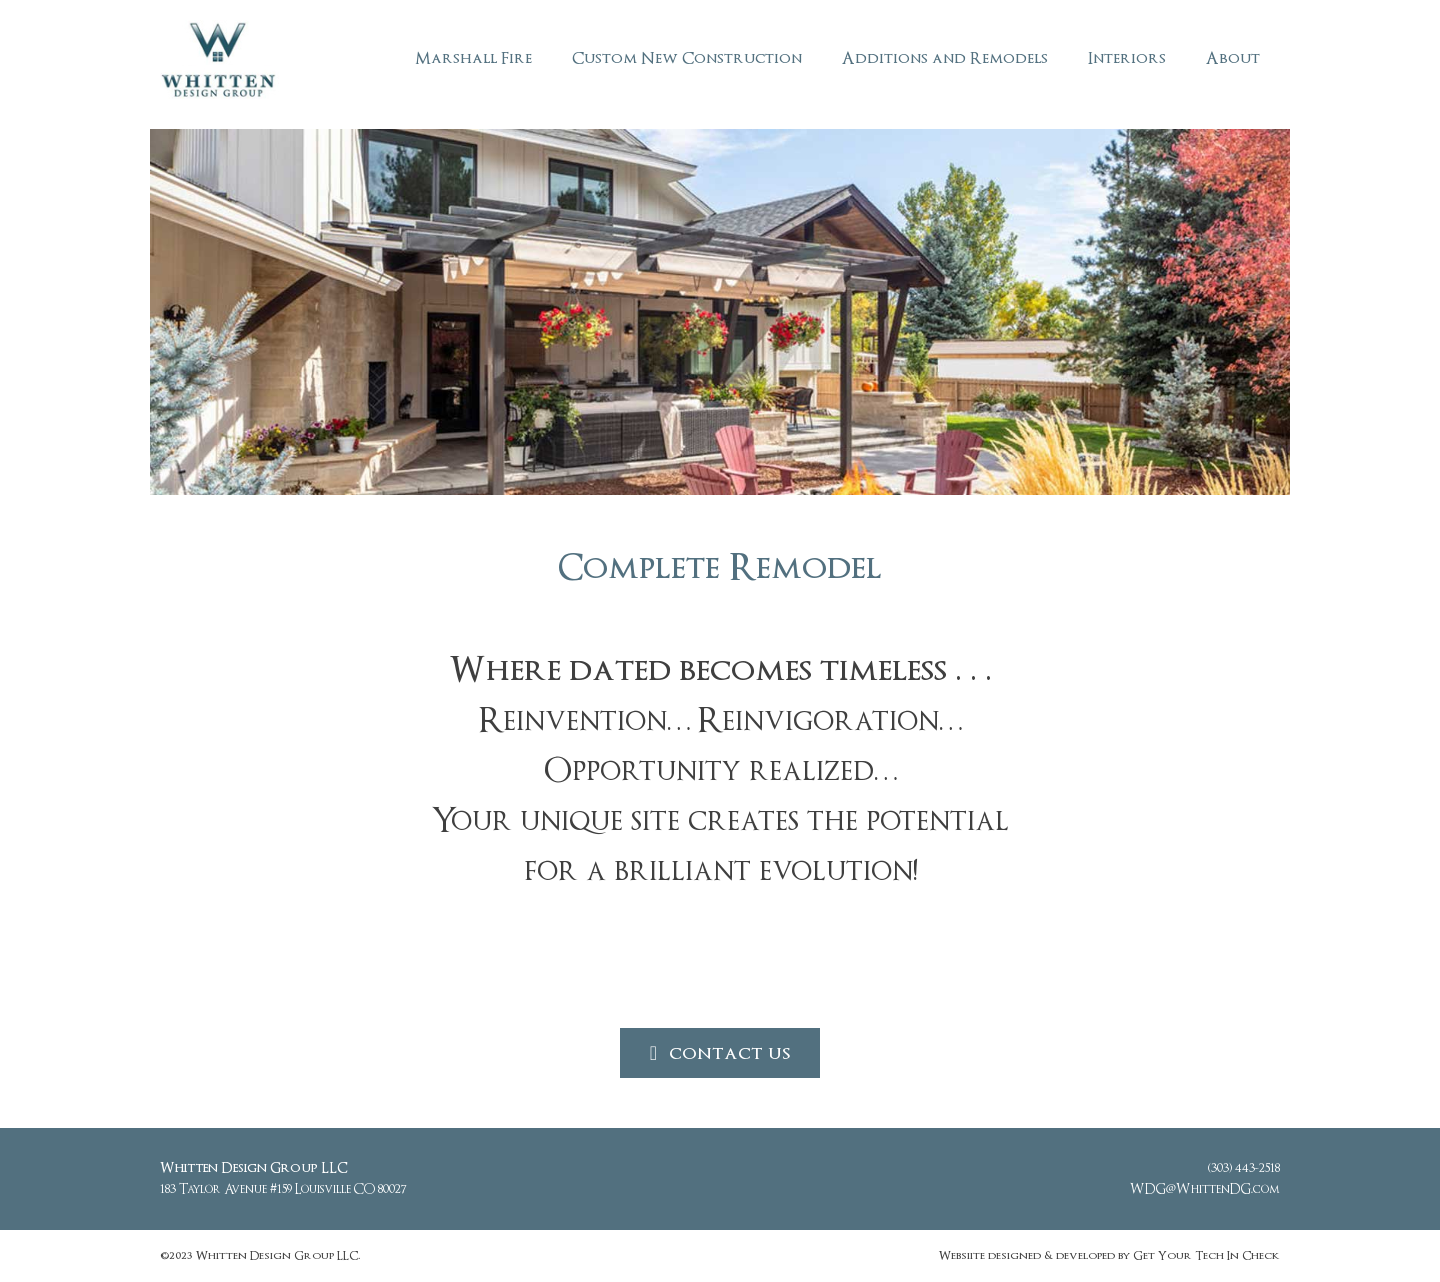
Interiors (1127, 58)
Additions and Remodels (945, 58)
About (1233, 58)
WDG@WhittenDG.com (1205, 1189)
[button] (720, 1053)
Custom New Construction (687, 58)
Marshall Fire (473, 58)
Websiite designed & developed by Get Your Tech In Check (1109, 1255)
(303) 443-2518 (1244, 1168)
